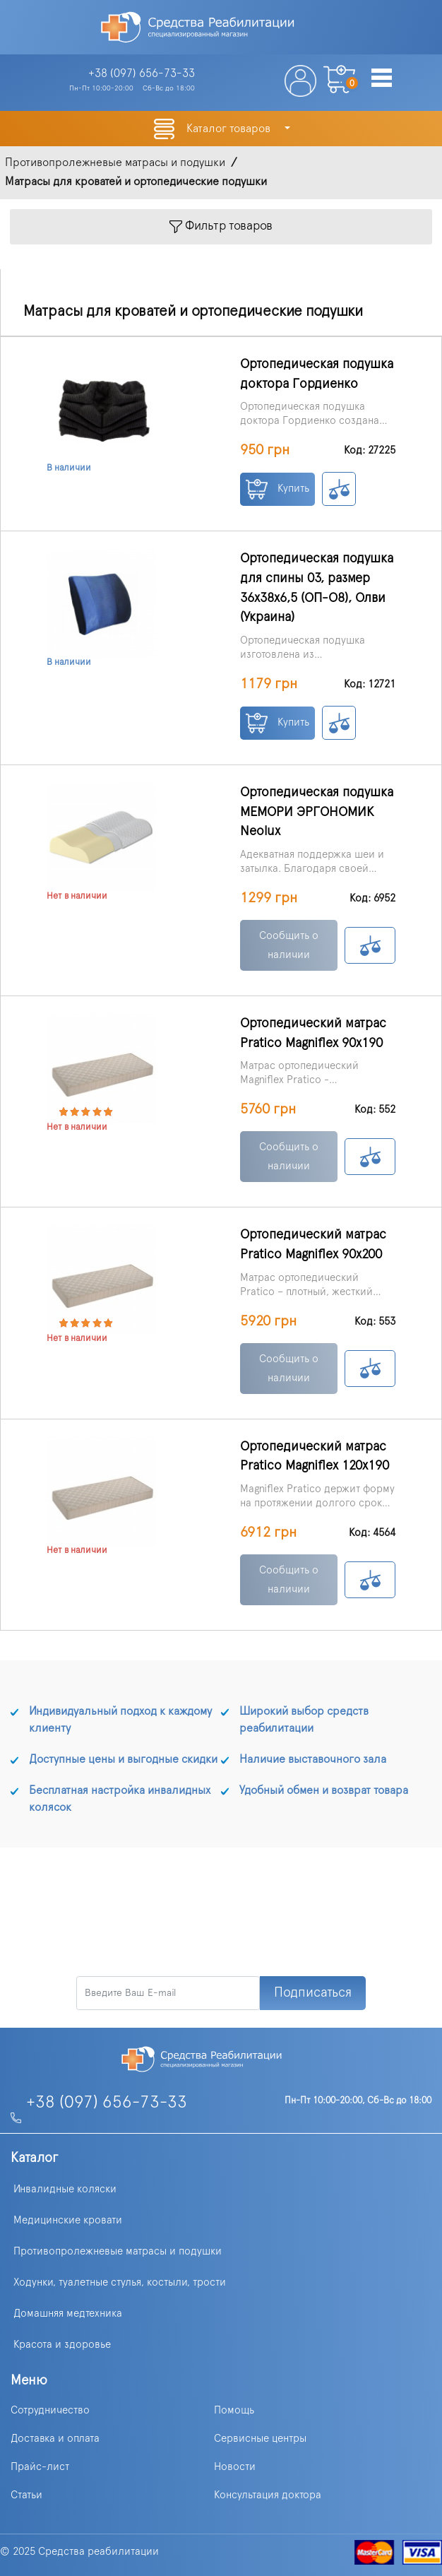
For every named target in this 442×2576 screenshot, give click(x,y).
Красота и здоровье (62, 2344)
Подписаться (313, 1992)
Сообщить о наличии (288, 945)
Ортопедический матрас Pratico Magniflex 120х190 (314, 1456)
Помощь (234, 2410)
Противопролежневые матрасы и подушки (117, 2251)
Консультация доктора (267, 2495)
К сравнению (339, 489)
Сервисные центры (260, 2438)
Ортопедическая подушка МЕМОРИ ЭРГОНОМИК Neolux (316, 812)
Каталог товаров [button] (229, 128)
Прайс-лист (40, 2467)
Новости (235, 2467)
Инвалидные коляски (65, 2189)
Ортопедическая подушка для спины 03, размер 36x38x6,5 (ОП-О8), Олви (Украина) (316, 588)
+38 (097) (141, 73)
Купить (277, 489)
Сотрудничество (50, 2410)
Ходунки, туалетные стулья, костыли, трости (119, 2282)
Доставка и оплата (55, 2438)
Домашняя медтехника (67, 2313)
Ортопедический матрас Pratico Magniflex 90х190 (313, 1033)
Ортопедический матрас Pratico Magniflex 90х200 (313, 1244)
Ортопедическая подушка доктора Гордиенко (316, 374)
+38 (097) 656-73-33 (106, 2102)
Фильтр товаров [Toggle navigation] (221, 226)
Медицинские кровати (67, 2220)
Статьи (26, 2495)
